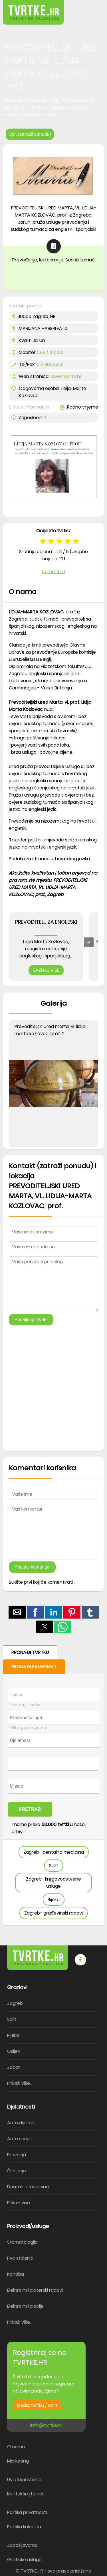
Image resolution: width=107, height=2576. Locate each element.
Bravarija (16, 2154)
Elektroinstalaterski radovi (35, 2290)
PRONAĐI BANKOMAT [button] (33, 1666)
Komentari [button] (53, 571)
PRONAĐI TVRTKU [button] (30, 1652)
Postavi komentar (32, 1567)
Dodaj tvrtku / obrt (37, 2405)
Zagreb (15, 2003)
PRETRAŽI (30, 1809)
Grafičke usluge (24, 2559)
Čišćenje (16, 2170)
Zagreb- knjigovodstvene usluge (53, 1882)
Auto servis (19, 2138)
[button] (89, 8)
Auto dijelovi (20, 2122)
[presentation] (89, 942)
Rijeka (54, 1899)
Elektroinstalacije (25, 2306)
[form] (53, 1785)
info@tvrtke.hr (46, 2425)
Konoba (15, 2274)
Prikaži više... (20, 2083)
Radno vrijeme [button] (79, 407)
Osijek (13, 2051)
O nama (16, 2446)
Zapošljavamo (22, 2545)
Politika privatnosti (27, 2512)
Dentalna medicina (28, 2186)
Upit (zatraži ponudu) (30, 134)
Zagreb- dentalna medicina (53, 1852)
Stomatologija (22, 2242)
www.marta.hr (66, 376)
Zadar (13, 2067)
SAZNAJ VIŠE (46, 970)
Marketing (18, 2461)
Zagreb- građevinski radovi (53, 1913)
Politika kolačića (24, 2526)
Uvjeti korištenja (24, 2479)
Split (53, 1865)
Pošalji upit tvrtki (31, 1319)
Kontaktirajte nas (26, 2494)
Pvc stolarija (20, 2258)
